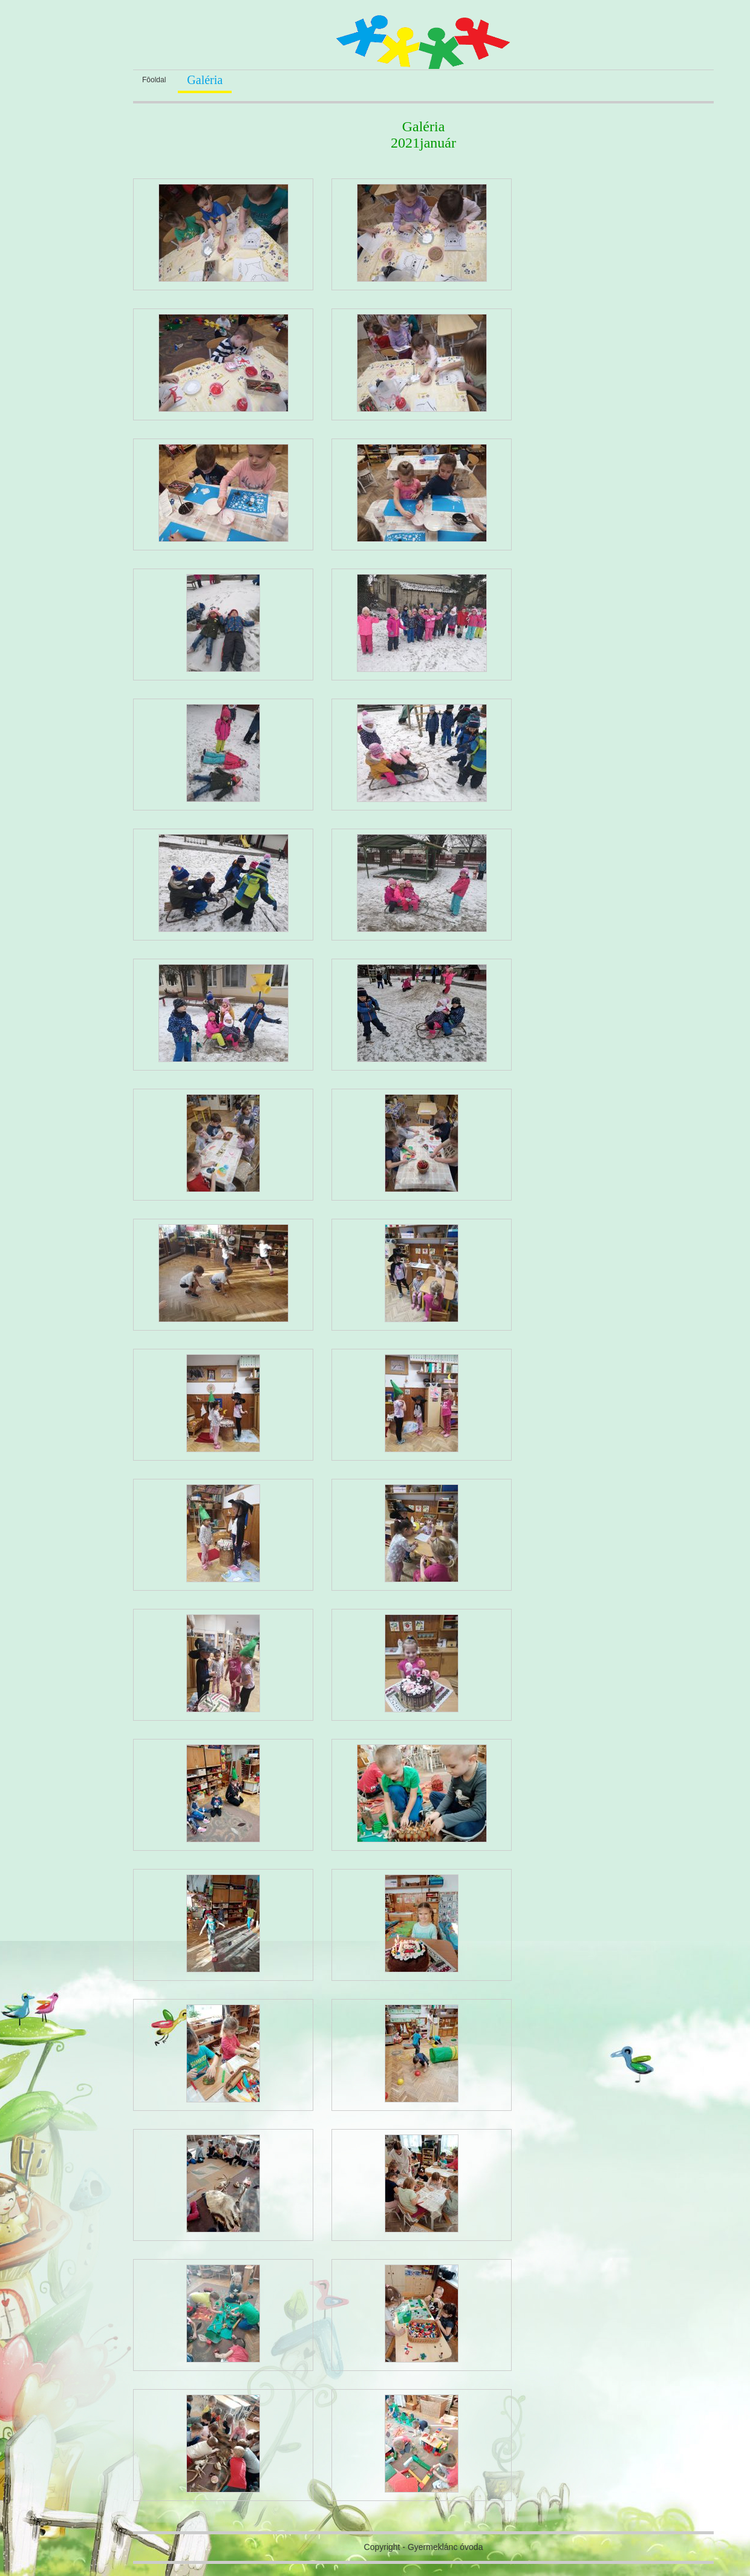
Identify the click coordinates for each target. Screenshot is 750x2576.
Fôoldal (154, 80)
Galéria (205, 79)
